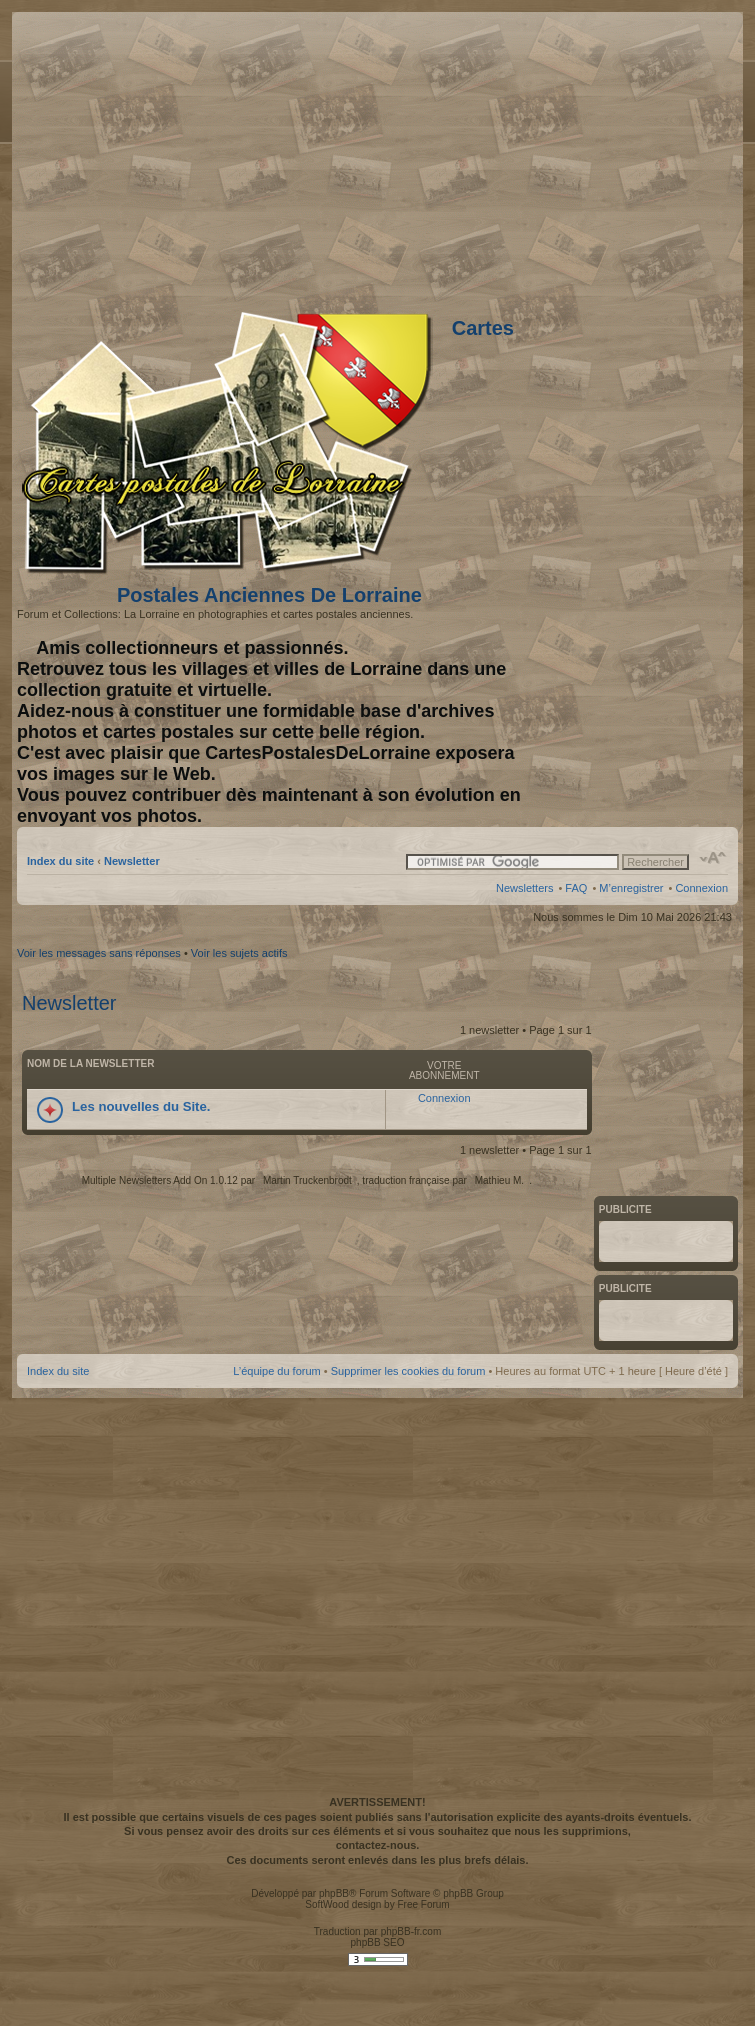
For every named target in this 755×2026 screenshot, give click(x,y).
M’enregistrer (631, 888)
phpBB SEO (378, 1942)
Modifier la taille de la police (713, 858)
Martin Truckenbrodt (307, 1180)
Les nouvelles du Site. (141, 1106)
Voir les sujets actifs (239, 953)
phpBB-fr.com (411, 1931)
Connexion (701, 888)
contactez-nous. (378, 1845)
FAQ (576, 888)
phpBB (334, 1893)
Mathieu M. (499, 1180)
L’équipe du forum (276, 1371)
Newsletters (524, 888)
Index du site (60, 861)
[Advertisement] (187, 1594)
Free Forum (423, 1904)
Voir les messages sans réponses (99, 953)
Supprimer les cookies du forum (408, 1371)
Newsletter (132, 861)
